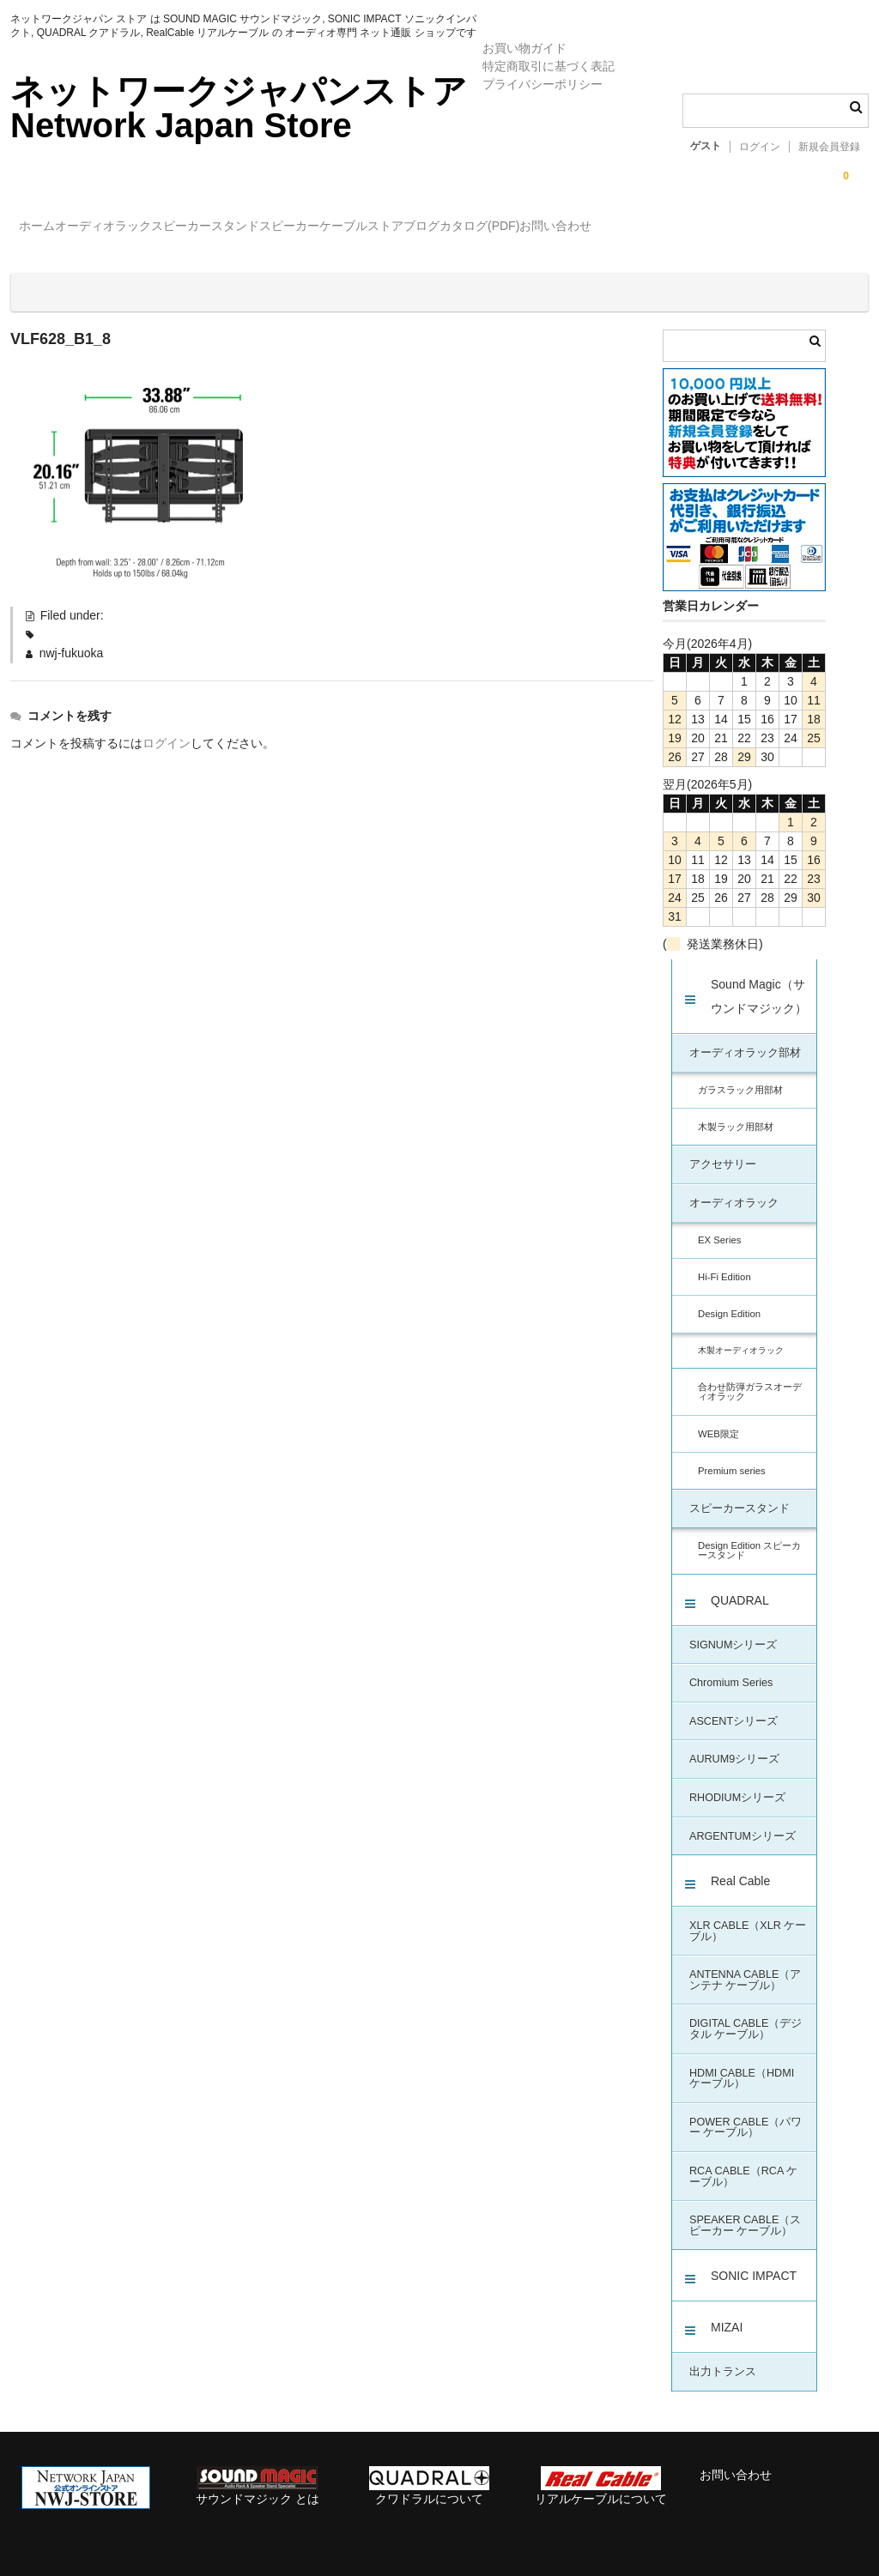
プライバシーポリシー (542, 84)
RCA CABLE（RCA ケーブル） (743, 2162)
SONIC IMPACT (754, 2261)
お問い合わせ (811, 228)
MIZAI (727, 2312)
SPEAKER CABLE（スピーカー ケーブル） (745, 2210)
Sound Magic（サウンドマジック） (759, 982)
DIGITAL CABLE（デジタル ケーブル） (745, 2014)
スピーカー (404, 228)
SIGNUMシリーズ (733, 1630)
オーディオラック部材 (745, 1038)
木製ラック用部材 (735, 1112)
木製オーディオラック (741, 1335)
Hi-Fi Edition (724, 1262)
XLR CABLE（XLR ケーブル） (747, 1916)
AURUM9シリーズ (734, 1744)
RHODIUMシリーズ (737, 1783)
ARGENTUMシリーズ (742, 1822)
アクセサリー (722, 1150)
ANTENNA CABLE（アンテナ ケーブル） (745, 1965)
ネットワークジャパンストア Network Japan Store (238, 108)
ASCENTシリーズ (733, 1707)
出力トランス (722, 2357)
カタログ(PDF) (700, 228)
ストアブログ (589, 228)
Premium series (732, 1456)
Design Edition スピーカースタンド (749, 1535)
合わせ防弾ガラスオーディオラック (750, 1377)
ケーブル (494, 228)
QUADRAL (740, 1586)
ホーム (46, 228)
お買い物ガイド (524, 48)
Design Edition (729, 1299)
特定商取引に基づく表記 (548, 66)
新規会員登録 (829, 147)
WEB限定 (718, 1419)
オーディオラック (148, 228)
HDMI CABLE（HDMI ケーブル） (741, 2064)
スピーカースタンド (285, 228)
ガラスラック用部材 (740, 1075)
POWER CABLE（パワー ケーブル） (745, 2113)
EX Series (719, 1225)
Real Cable (740, 1866)
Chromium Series (731, 1668)
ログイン (759, 147)
